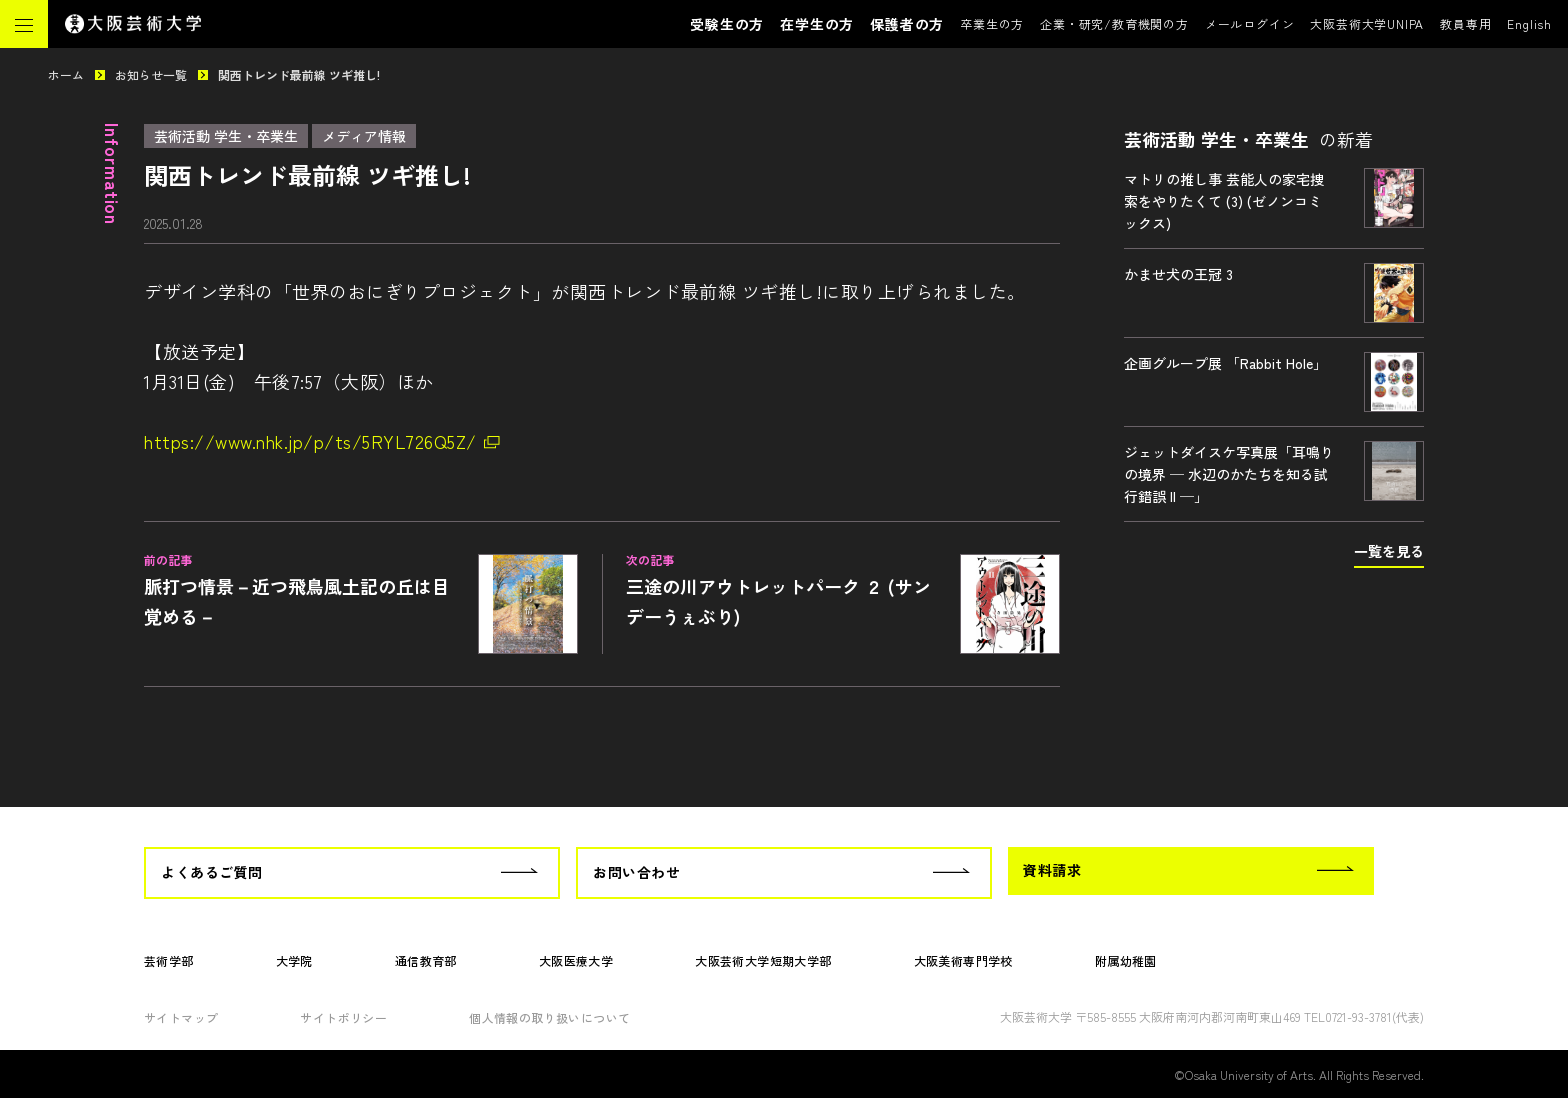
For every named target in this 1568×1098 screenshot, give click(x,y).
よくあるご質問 (212, 872)
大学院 (294, 960)
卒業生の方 (992, 23)
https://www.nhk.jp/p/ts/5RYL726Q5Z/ (310, 441)
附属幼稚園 (1126, 960)
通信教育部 (426, 960)
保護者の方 (907, 24)
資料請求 (1052, 870)
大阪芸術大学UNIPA (1367, 23)
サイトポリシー (343, 1017)
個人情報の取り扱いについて (549, 1017)
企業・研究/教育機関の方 (1114, 23)
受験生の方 (727, 24)
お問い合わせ (636, 872)
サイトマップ (181, 1017)
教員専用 (1465, 23)
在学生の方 (817, 24)
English (1529, 23)
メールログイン (1250, 23)
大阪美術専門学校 (963, 960)
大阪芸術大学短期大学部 (763, 960)
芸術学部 (169, 960)
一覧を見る (1389, 551)
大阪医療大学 (576, 960)
